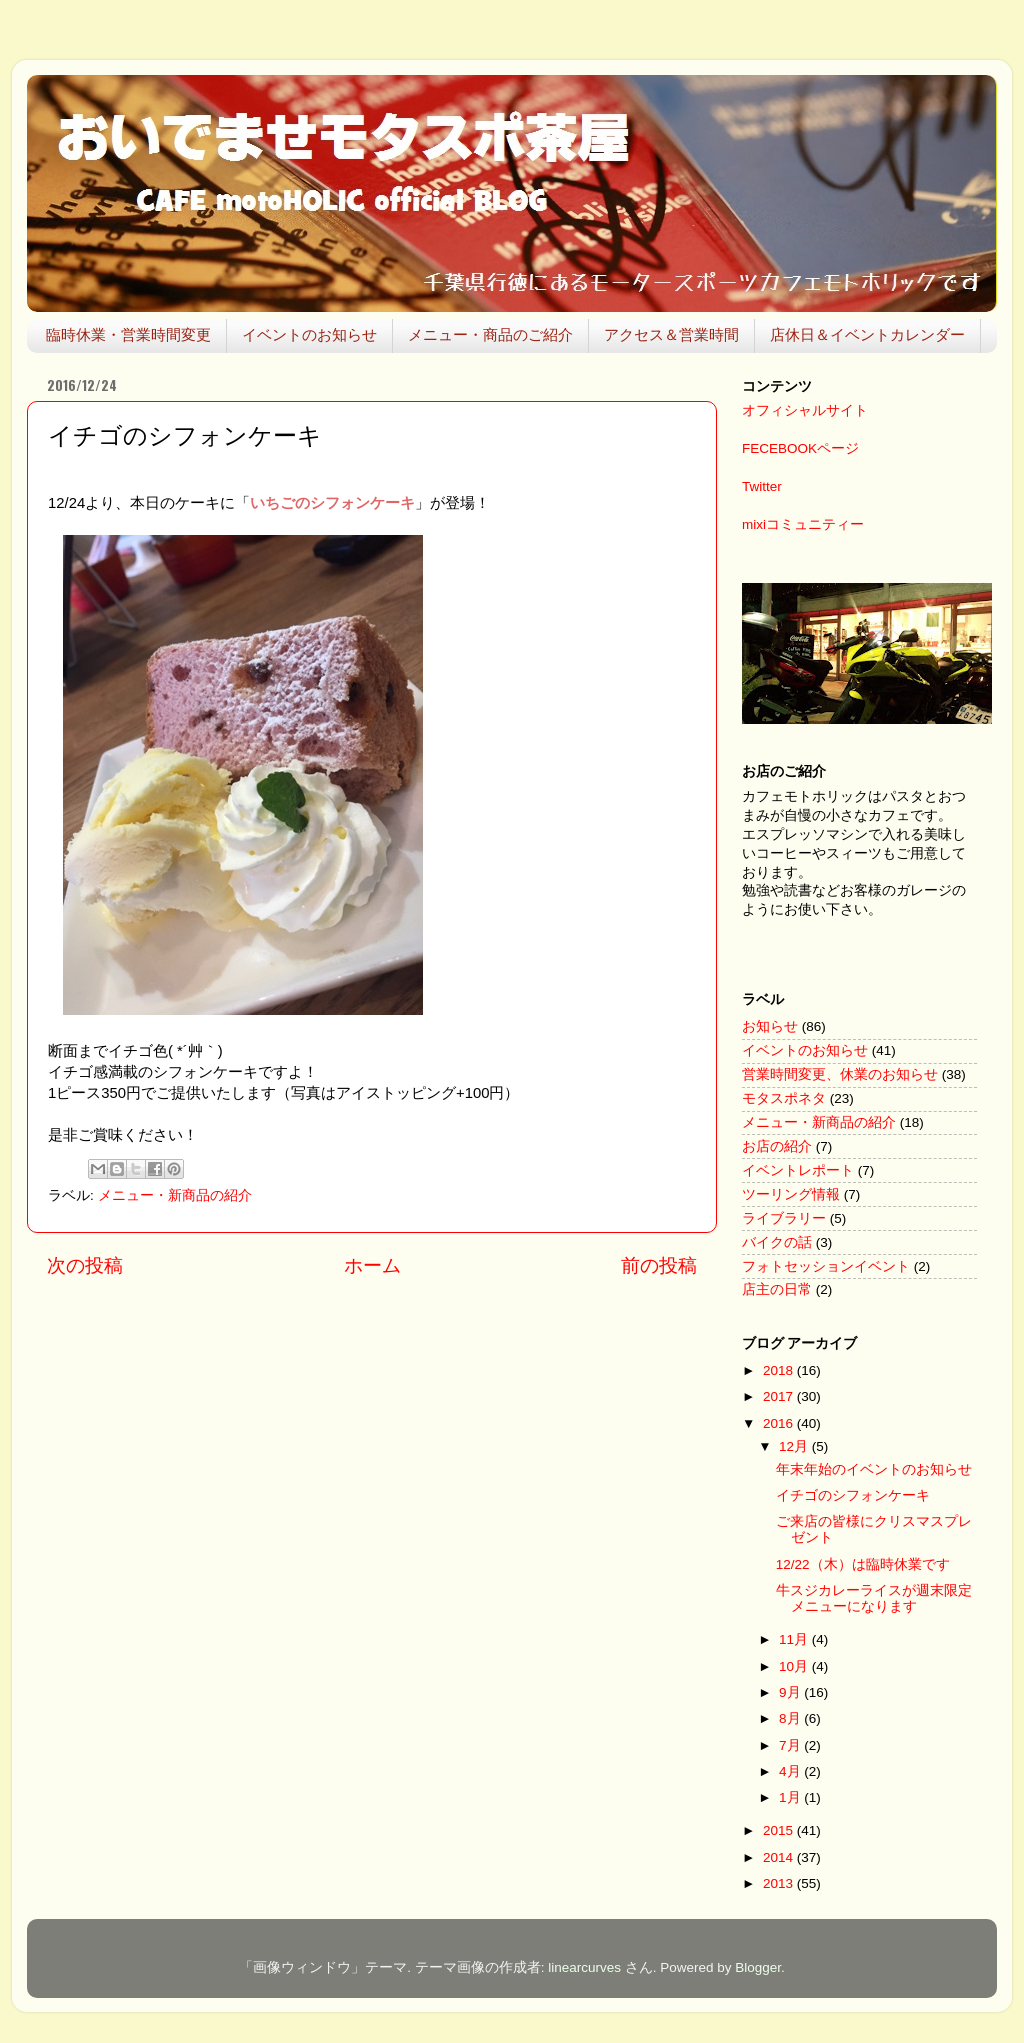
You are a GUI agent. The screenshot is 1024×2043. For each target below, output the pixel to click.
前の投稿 (659, 1265)
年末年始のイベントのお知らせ (874, 1469)
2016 (780, 1423)
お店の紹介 (777, 1146)
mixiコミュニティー (803, 524)
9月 (791, 1692)
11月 (795, 1639)
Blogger (758, 1967)
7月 (791, 1745)
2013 (780, 1883)
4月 (791, 1771)
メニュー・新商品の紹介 (175, 1195)
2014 (780, 1857)
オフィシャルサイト (805, 410)
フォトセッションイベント (826, 1266)
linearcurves (584, 1967)
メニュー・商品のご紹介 (490, 334)
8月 (791, 1718)
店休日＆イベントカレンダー (867, 334)
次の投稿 (85, 1265)
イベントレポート (798, 1170)
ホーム (372, 1265)
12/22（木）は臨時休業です (863, 1564)
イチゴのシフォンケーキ (853, 1495)
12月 (795, 1446)
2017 (780, 1396)
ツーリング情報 (791, 1194)
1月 (791, 1797)
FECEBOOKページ (800, 448)
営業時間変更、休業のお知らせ (840, 1074)
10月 (795, 1666)
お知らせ (770, 1026)
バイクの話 (777, 1242)
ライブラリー (784, 1218)
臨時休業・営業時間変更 (128, 334)
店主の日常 (777, 1289)
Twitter (762, 486)
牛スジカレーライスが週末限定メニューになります (874, 1598)
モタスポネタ (784, 1098)
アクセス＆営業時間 (671, 334)
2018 (780, 1370)
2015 (780, 1830)
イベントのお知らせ (309, 334)
